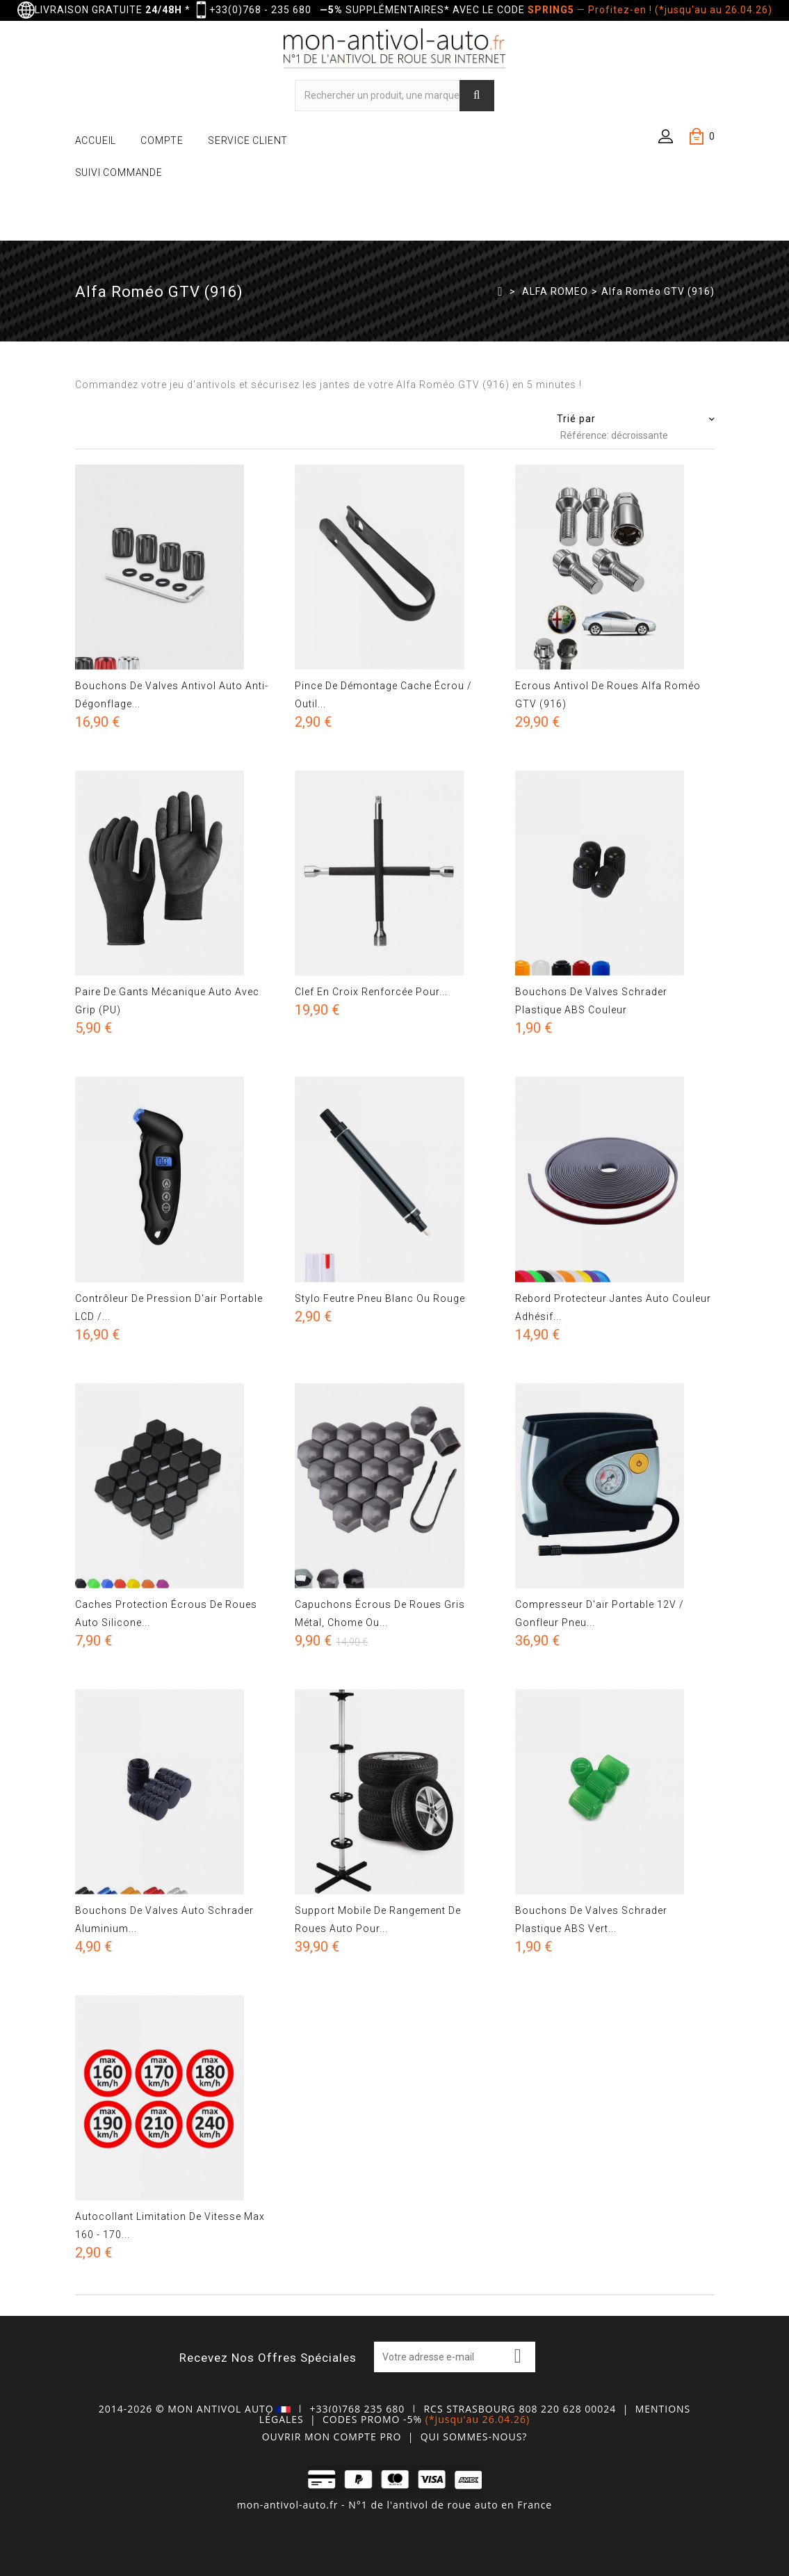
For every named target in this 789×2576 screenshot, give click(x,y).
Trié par (576, 418)
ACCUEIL (96, 140)
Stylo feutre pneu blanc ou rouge (380, 1298)
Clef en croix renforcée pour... (371, 991)
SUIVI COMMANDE (119, 172)
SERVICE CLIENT (248, 140)
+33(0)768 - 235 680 (260, 9)
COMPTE (162, 140)
